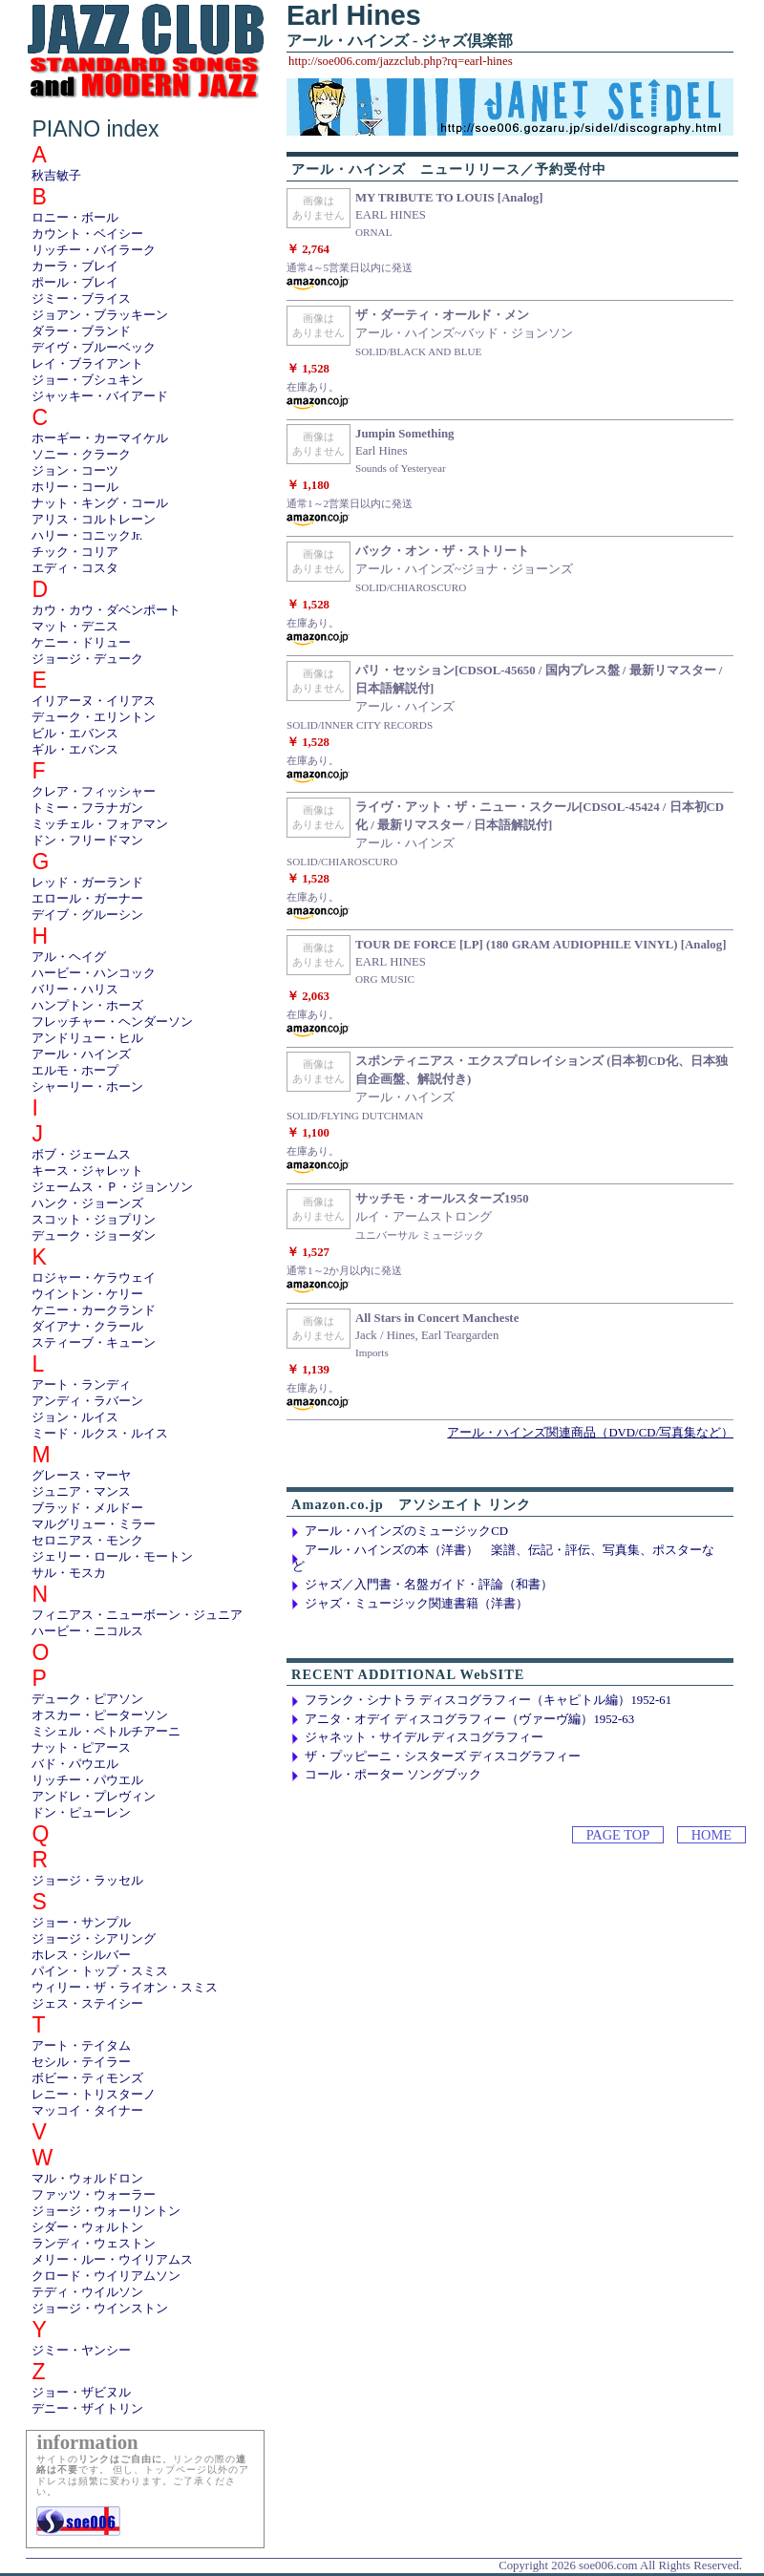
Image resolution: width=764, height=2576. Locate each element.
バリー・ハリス (75, 989)
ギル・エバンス (75, 749)
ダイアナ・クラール (87, 1326)
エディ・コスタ (75, 568)
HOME (711, 1834)
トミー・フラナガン (87, 808)
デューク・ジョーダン (94, 1236)
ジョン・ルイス (75, 1417)
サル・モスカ (69, 1573)
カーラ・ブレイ (75, 266)
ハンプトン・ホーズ (87, 1005)
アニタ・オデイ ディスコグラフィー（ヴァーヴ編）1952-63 (469, 1719)
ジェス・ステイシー (87, 2004)
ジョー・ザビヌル (81, 2392)
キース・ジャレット (87, 1171)
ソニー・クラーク (81, 454)
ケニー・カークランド (94, 1310)
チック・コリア (75, 552)
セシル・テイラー (81, 2062)
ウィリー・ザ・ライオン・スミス (125, 1987)
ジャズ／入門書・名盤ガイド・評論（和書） (429, 1584)
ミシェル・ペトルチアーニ (106, 1731)
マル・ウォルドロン (87, 2178)
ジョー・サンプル (81, 1922)
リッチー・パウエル (87, 1780)
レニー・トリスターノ (94, 2094)
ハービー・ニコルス (87, 1631)
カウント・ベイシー (87, 234)
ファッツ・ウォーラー (94, 2195)
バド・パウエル (75, 1764)
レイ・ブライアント (87, 364)
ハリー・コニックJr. (87, 536)
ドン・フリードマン (87, 840)
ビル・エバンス (75, 733)
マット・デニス (75, 626)
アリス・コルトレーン (94, 519)
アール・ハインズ (81, 1054)
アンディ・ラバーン (87, 1401)
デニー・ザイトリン (87, 2409)
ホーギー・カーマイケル (100, 438)
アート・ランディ (81, 1385)
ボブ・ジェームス (81, 1154)
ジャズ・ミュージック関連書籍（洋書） (416, 1603)
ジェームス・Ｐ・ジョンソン (112, 1187)
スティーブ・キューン (94, 1343)
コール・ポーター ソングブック (393, 1774)
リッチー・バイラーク (94, 250)
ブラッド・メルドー (87, 1508)
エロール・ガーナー (87, 898)
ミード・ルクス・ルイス (100, 1433)
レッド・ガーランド (87, 882)
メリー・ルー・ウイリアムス (112, 2260)
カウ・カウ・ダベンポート (106, 610)
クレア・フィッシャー (94, 791)
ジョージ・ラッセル (87, 1880)
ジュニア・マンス (81, 1492)
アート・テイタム (81, 2046)
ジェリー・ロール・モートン (112, 1557)
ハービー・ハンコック (94, 973)
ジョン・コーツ (75, 471)
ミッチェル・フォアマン (100, 824)
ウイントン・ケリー (87, 1294)
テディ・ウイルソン (87, 2292)
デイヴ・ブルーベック (94, 347)
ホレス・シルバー (81, 1955)
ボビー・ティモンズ (87, 2078)
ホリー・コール (75, 487)
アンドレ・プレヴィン (94, 1796)
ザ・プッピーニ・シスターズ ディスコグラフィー (443, 1756)
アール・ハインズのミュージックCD (406, 1531)
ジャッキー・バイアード (100, 396)
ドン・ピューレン (81, 1813)
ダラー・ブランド (81, 331)
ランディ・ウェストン (94, 2243)
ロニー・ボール (75, 217)
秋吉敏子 (56, 175)
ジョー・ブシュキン (87, 380)
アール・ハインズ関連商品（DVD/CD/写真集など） (590, 1432)
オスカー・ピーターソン (100, 1715)
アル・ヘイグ (69, 957)
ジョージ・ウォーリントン (106, 2211)
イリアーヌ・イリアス (94, 701)
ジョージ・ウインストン (100, 2308)
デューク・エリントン (94, 717)
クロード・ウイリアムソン (106, 2276)
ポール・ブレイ (75, 282)
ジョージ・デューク (87, 659)
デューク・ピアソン (87, 1699)
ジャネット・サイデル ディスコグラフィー (424, 1737)
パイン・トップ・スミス (100, 1971)
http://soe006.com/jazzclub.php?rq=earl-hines (400, 61)
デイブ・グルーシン (87, 915)
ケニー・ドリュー (81, 642)
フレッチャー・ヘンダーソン (112, 1022)
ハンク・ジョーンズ (87, 1203)
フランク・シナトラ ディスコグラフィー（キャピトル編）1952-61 (488, 1700)
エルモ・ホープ (75, 1070)
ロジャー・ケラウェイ (94, 1278)
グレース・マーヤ (81, 1475)
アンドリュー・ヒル (87, 1038)
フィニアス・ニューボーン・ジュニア (137, 1615)
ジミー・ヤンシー (81, 2350)
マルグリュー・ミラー (94, 1524)
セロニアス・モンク (87, 1540)
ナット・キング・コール (100, 503)
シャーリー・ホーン (87, 1087)
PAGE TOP (618, 1834)
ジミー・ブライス (81, 299)
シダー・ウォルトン (87, 2227)
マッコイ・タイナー (87, 2111)
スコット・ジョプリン (94, 1219)
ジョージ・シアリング (94, 1939)
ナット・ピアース (81, 1748)
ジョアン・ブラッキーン (100, 315)
